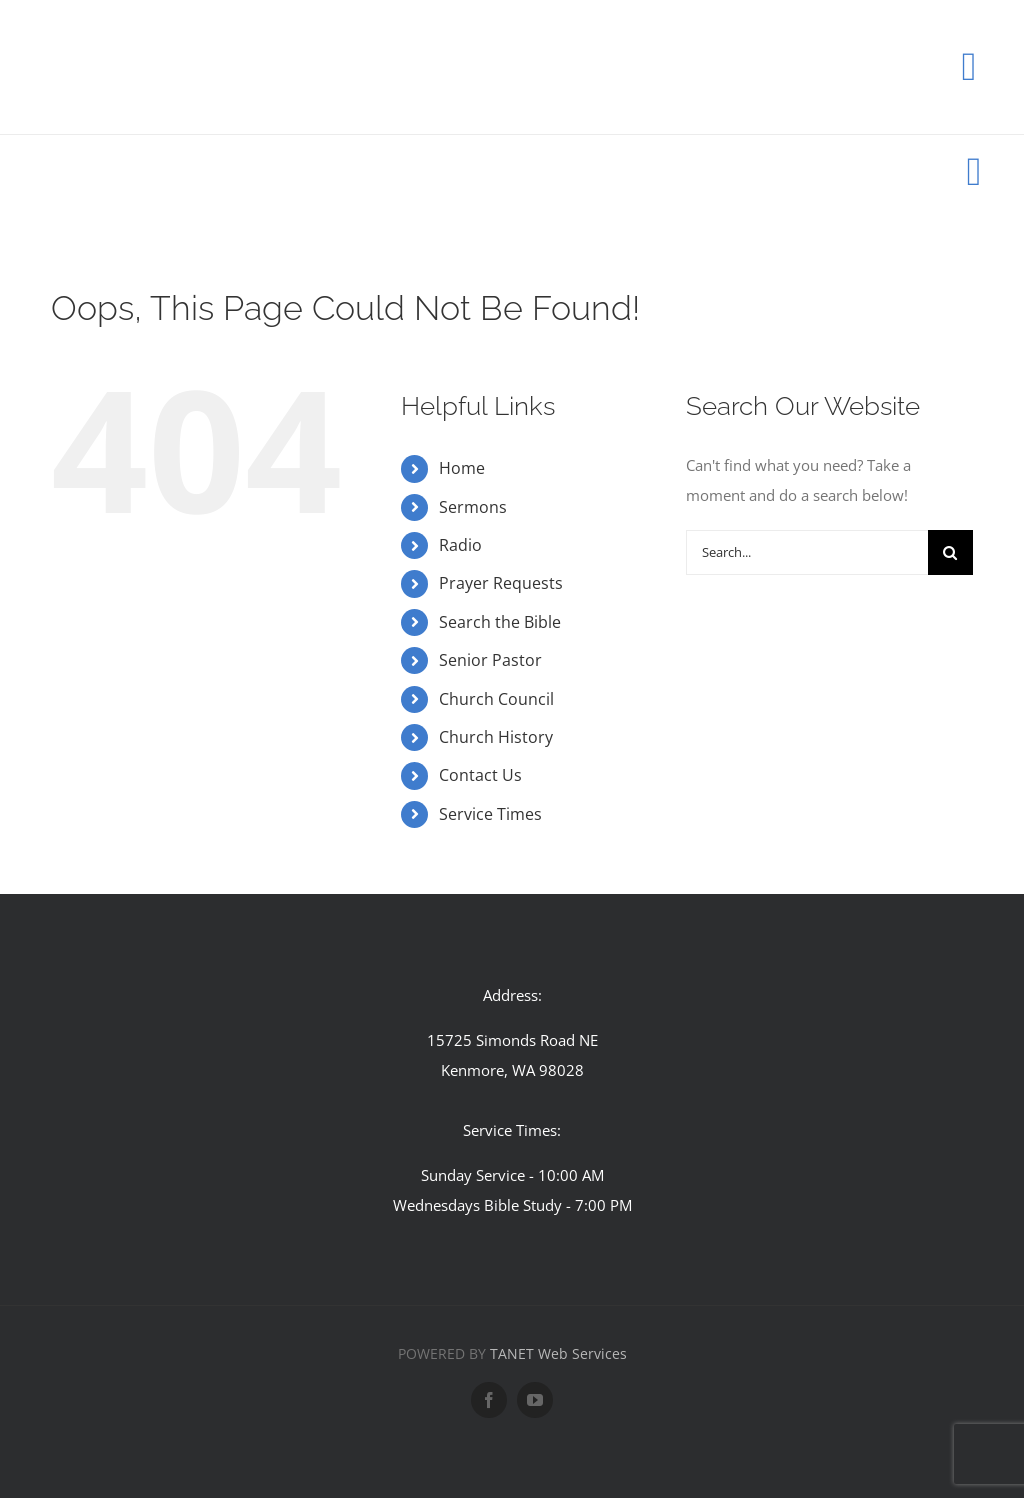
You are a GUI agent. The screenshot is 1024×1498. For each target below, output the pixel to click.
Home (462, 468)
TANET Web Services (558, 1353)
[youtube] (535, 1400)
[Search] (950, 552)
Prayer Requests (501, 583)
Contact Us (480, 775)
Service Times (490, 814)
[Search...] (807, 552)
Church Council (496, 699)
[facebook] (489, 1400)
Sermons (473, 507)
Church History (496, 737)
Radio (460, 545)
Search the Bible (500, 622)
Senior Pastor (490, 660)
